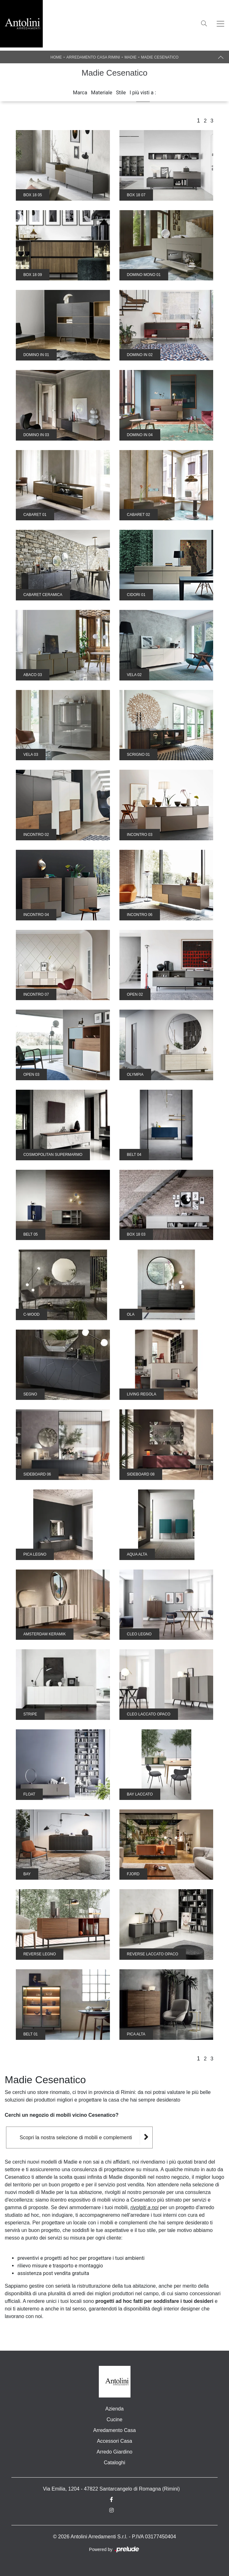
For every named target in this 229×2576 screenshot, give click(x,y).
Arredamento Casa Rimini (93, 57)
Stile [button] (121, 93)
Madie (130, 57)
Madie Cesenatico (159, 57)
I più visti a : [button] (143, 93)
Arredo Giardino (114, 2451)
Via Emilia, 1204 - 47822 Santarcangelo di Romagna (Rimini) (111, 2488)
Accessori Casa (114, 2441)
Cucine (115, 2419)
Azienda (114, 2408)
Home (56, 57)
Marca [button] (80, 93)
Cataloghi (114, 2462)
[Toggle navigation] (220, 24)
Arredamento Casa (114, 2430)
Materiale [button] (101, 93)
